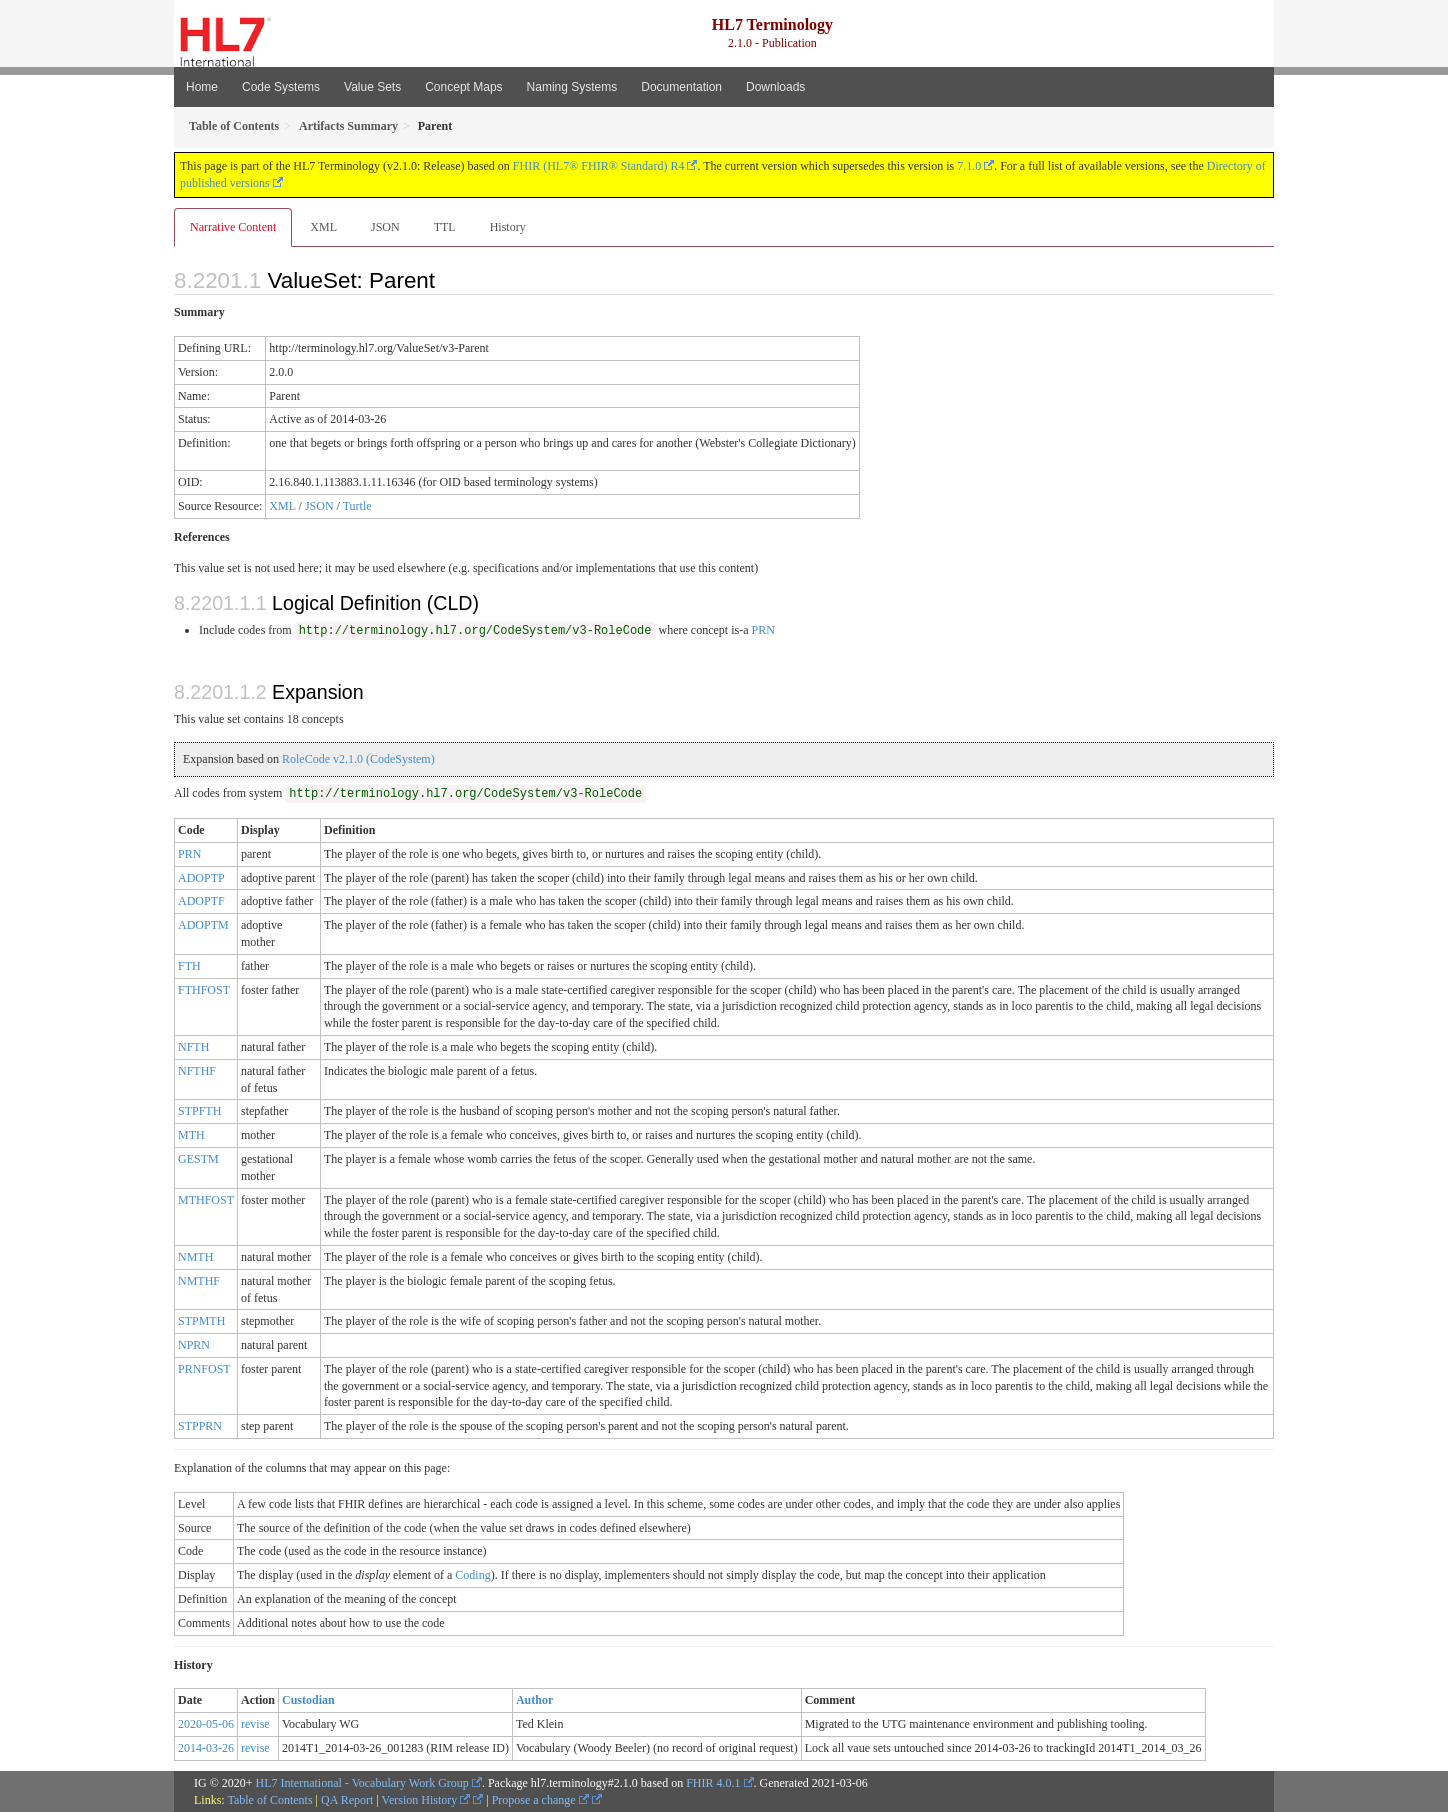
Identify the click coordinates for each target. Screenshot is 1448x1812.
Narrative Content (233, 227)
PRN (762, 630)
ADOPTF (201, 901)
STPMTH (201, 1321)
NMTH (195, 1257)
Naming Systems (572, 87)
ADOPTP (201, 878)
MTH (191, 1135)
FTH (189, 966)
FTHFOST (204, 990)
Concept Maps (463, 87)
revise (255, 1724)
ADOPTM (203, 925)
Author (534, 1700)
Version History (426, 1800)
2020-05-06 (206, 1724)
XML (323, 227)
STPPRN (200, 1426)
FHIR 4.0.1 (713, 1783)
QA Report (347, 1800)
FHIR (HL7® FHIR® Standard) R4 (599, 166)
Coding (472, 1575)
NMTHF (199, 1281)
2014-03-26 (206, 1748)
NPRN (194, 1345)
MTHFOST (206, 1200)
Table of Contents (269, 1800)
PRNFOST (204, 1369)
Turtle (357, 506)
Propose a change (540, 1800)
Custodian (308, 1700)
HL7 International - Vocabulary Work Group (362, 1783)
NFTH (193, 1047)
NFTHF (197, 1071)
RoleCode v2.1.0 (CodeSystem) (358, 759)
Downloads (775, 87)
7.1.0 (969, 166)
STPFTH (199, 1111)
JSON (385, 227)
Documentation (681, 87)
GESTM (198, 1159)
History (508, 227)
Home (202, 87)
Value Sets (372, 87)
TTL (445, 227)
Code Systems (281, 87)
